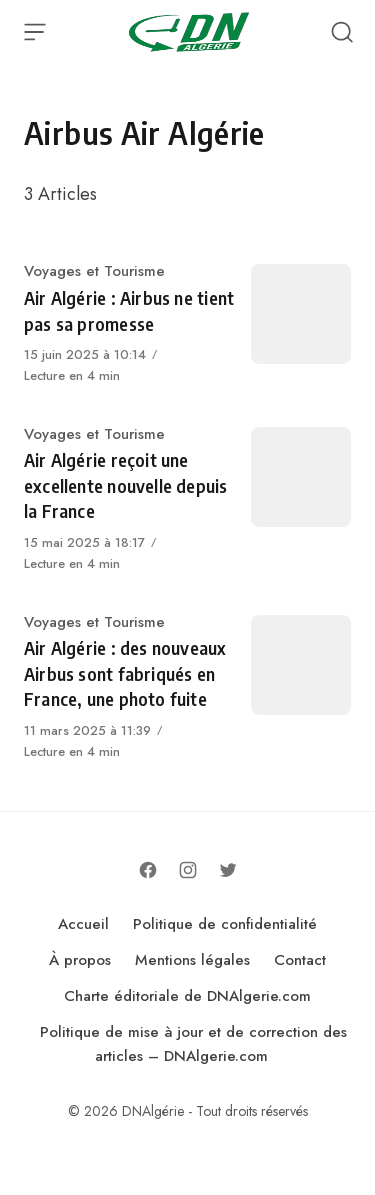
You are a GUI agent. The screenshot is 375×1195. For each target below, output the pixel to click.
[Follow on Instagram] (188, 870)
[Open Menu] (35, 32)
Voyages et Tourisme (94, 271)
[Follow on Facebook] (148, 870)
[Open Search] (342, 32)
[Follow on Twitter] (228, 870)
